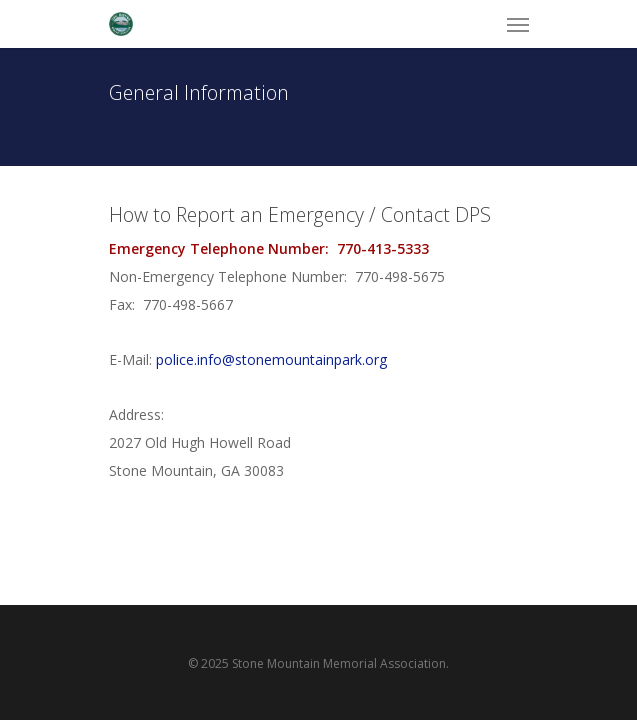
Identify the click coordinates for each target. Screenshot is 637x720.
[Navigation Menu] (518, 24)
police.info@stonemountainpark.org (271, 359)
